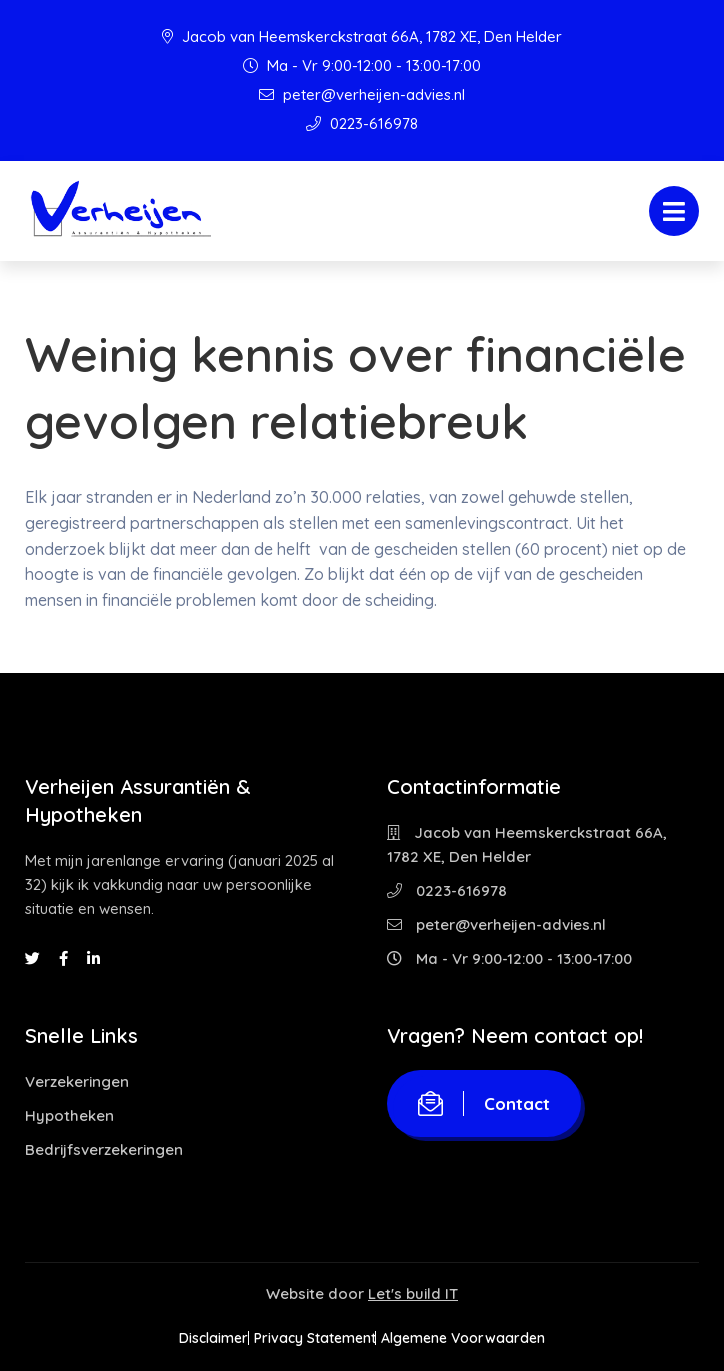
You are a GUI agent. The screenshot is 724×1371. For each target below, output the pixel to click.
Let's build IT (413, 1293)
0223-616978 (362, 123)
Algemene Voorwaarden (492, 1338)
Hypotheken (69, 1115)
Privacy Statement (315, 1338)
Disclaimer (185, 1338)
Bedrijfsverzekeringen (104, 1149)
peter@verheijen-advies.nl (362, 94)
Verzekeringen (77, 1081)
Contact (484, 1103)
